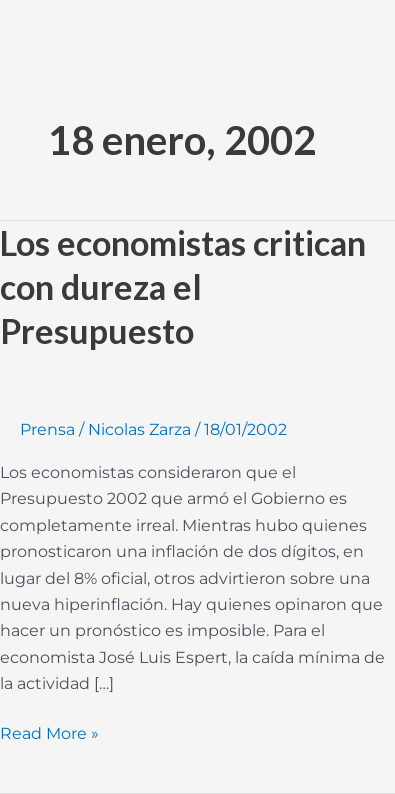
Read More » (49, 732)
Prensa (47, 429)
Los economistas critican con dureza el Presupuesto (183, 286)
